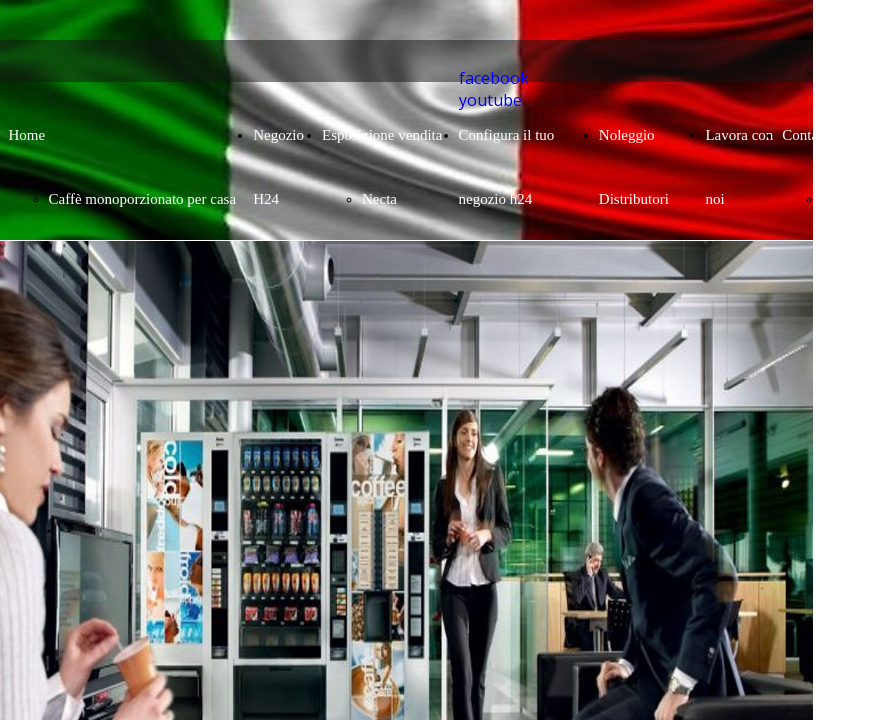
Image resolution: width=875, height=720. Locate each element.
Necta (379, 199)
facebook (494, 78)
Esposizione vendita (382, 135)
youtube (490, 100)
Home (27, 135)
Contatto (808, 135)
